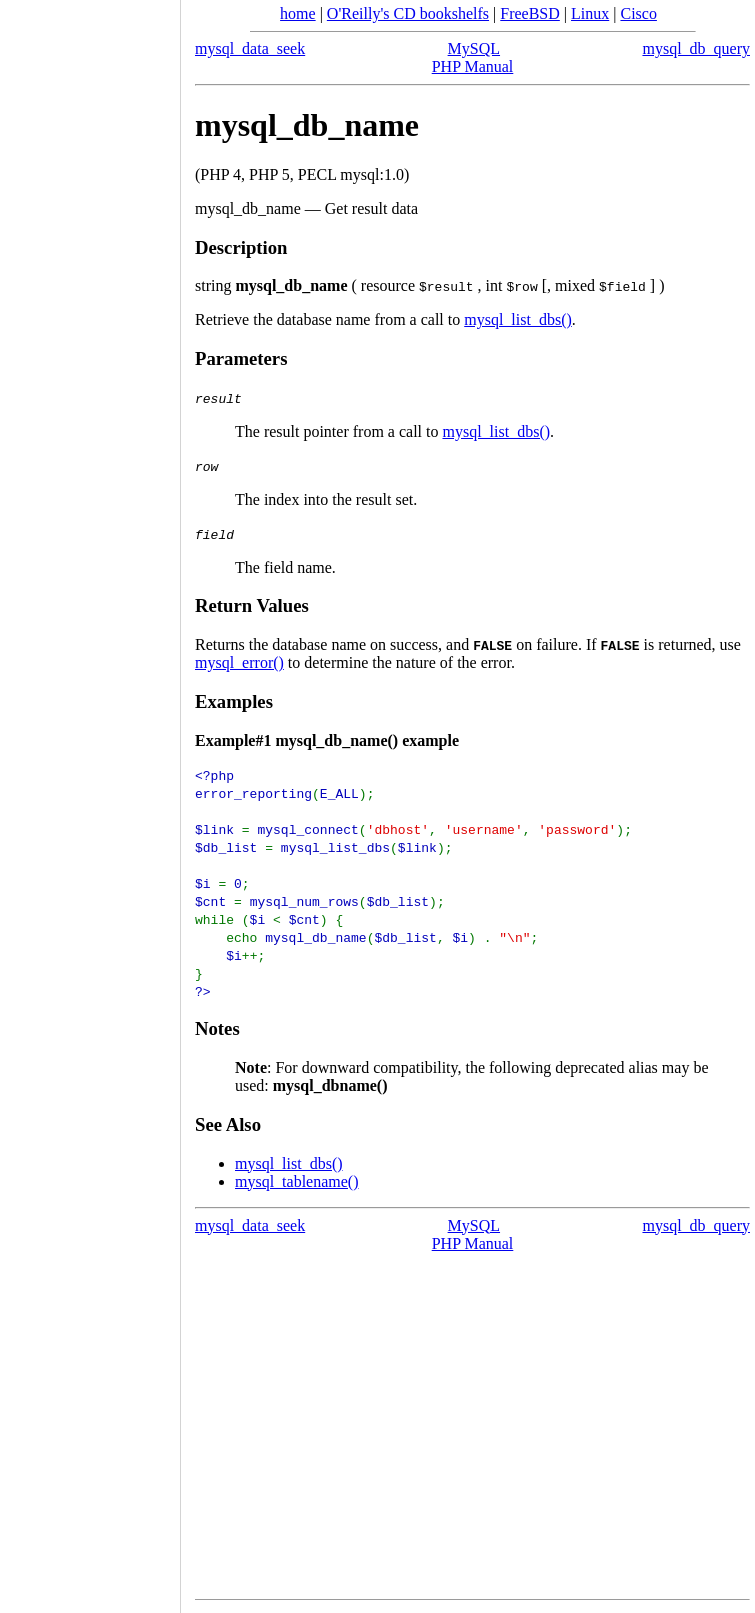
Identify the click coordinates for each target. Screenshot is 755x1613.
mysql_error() (239, 662)
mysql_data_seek (250, 48)
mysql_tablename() (297, 1181)
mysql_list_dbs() (518, 319)
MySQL (474, 48)
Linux (590, 13)
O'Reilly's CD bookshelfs (408, 13)
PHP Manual (473, 66)
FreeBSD (530, 13)
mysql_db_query (696, 48)
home (298, 13)
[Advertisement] (90, 800)
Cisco (638, 13)
